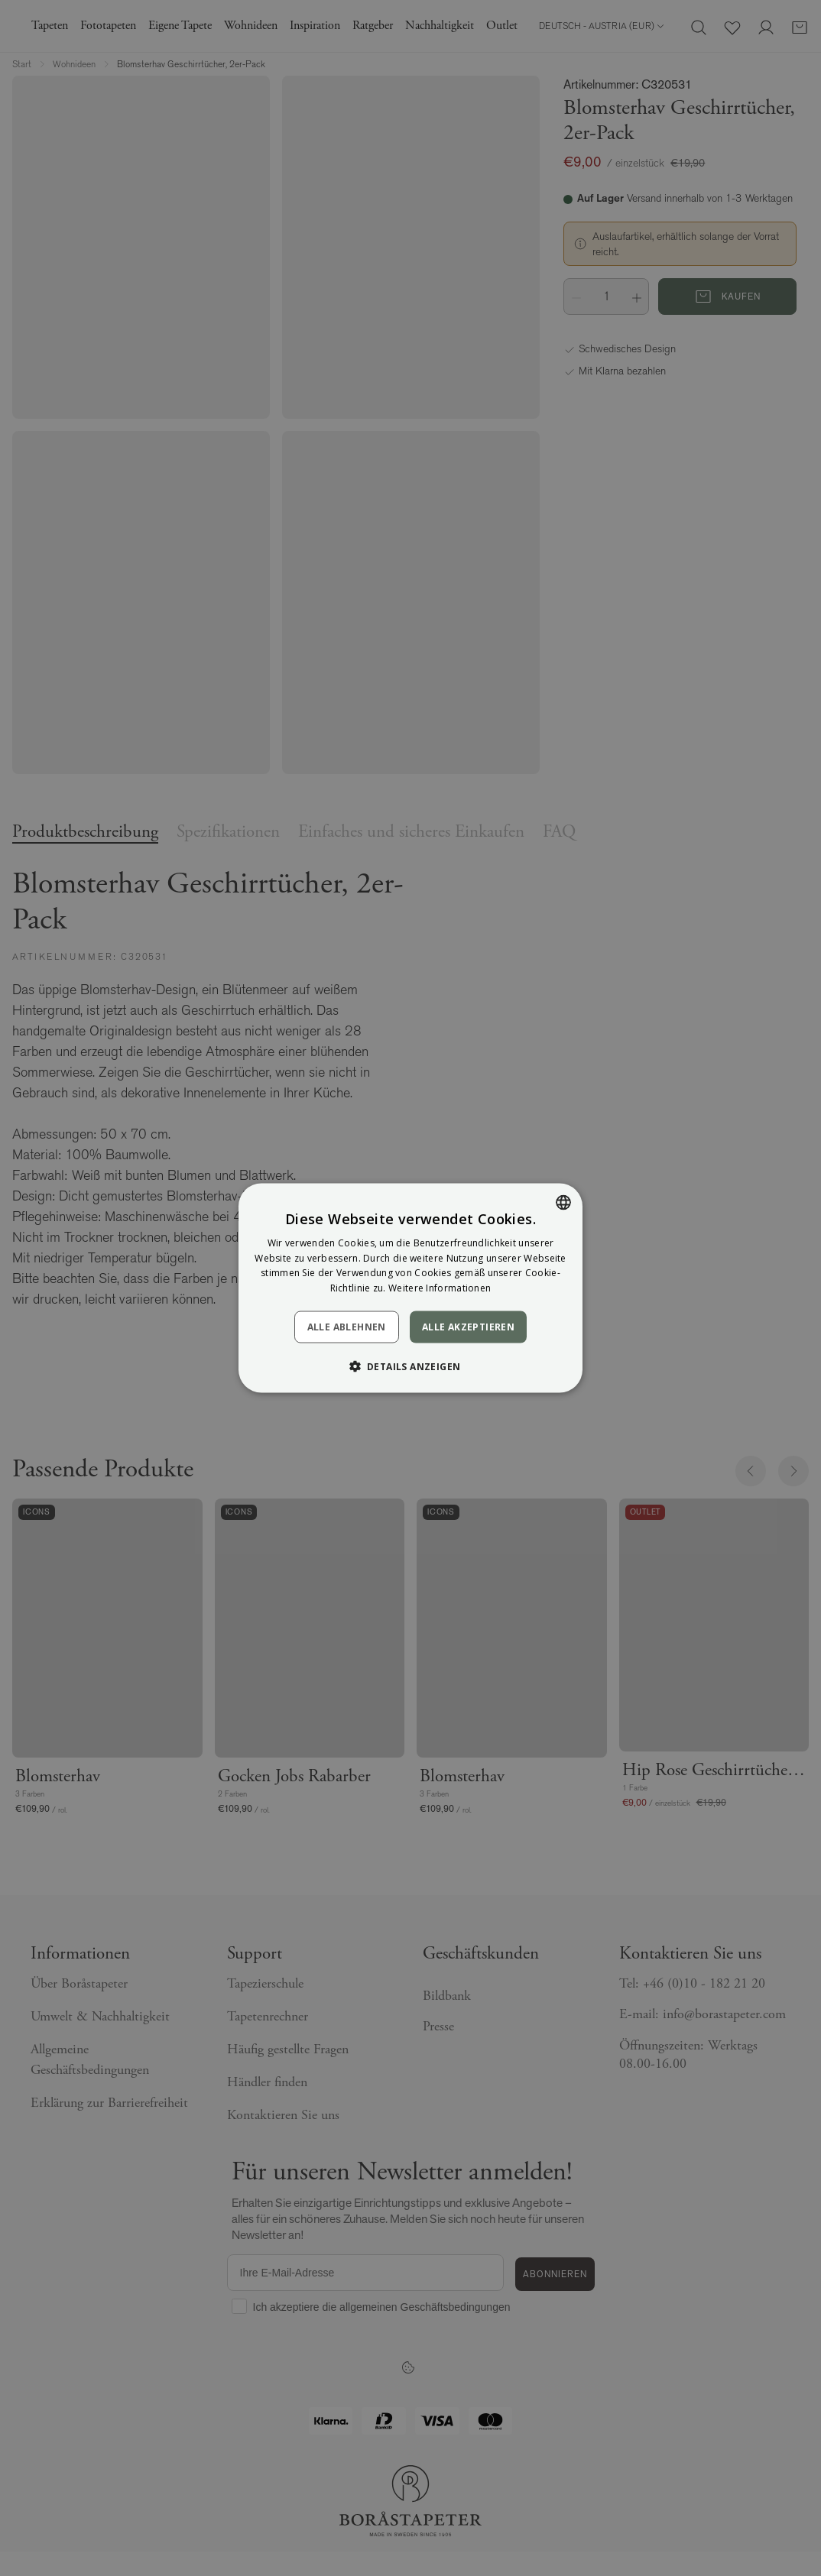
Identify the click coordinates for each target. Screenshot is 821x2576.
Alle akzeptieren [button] (468, 1326)
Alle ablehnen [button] (346, 1326)
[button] (411, 1366)
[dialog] (410, 1288)
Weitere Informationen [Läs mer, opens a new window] (439, 1288)
